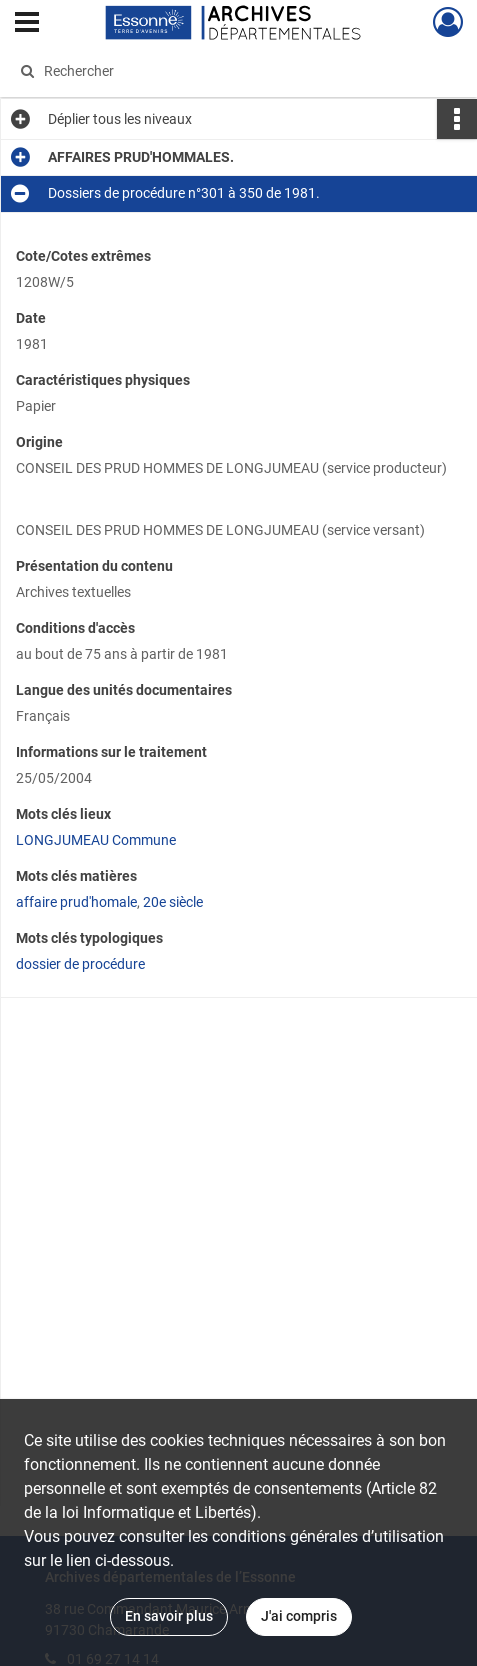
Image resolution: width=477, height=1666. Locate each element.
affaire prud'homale (76, 902)
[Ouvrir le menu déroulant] (27, 24)
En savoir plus (169, 1616)
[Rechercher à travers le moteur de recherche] (229, 71)
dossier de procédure (80, 964)
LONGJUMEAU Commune (96, 840)
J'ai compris (299, 1616)
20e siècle (173, 902)
